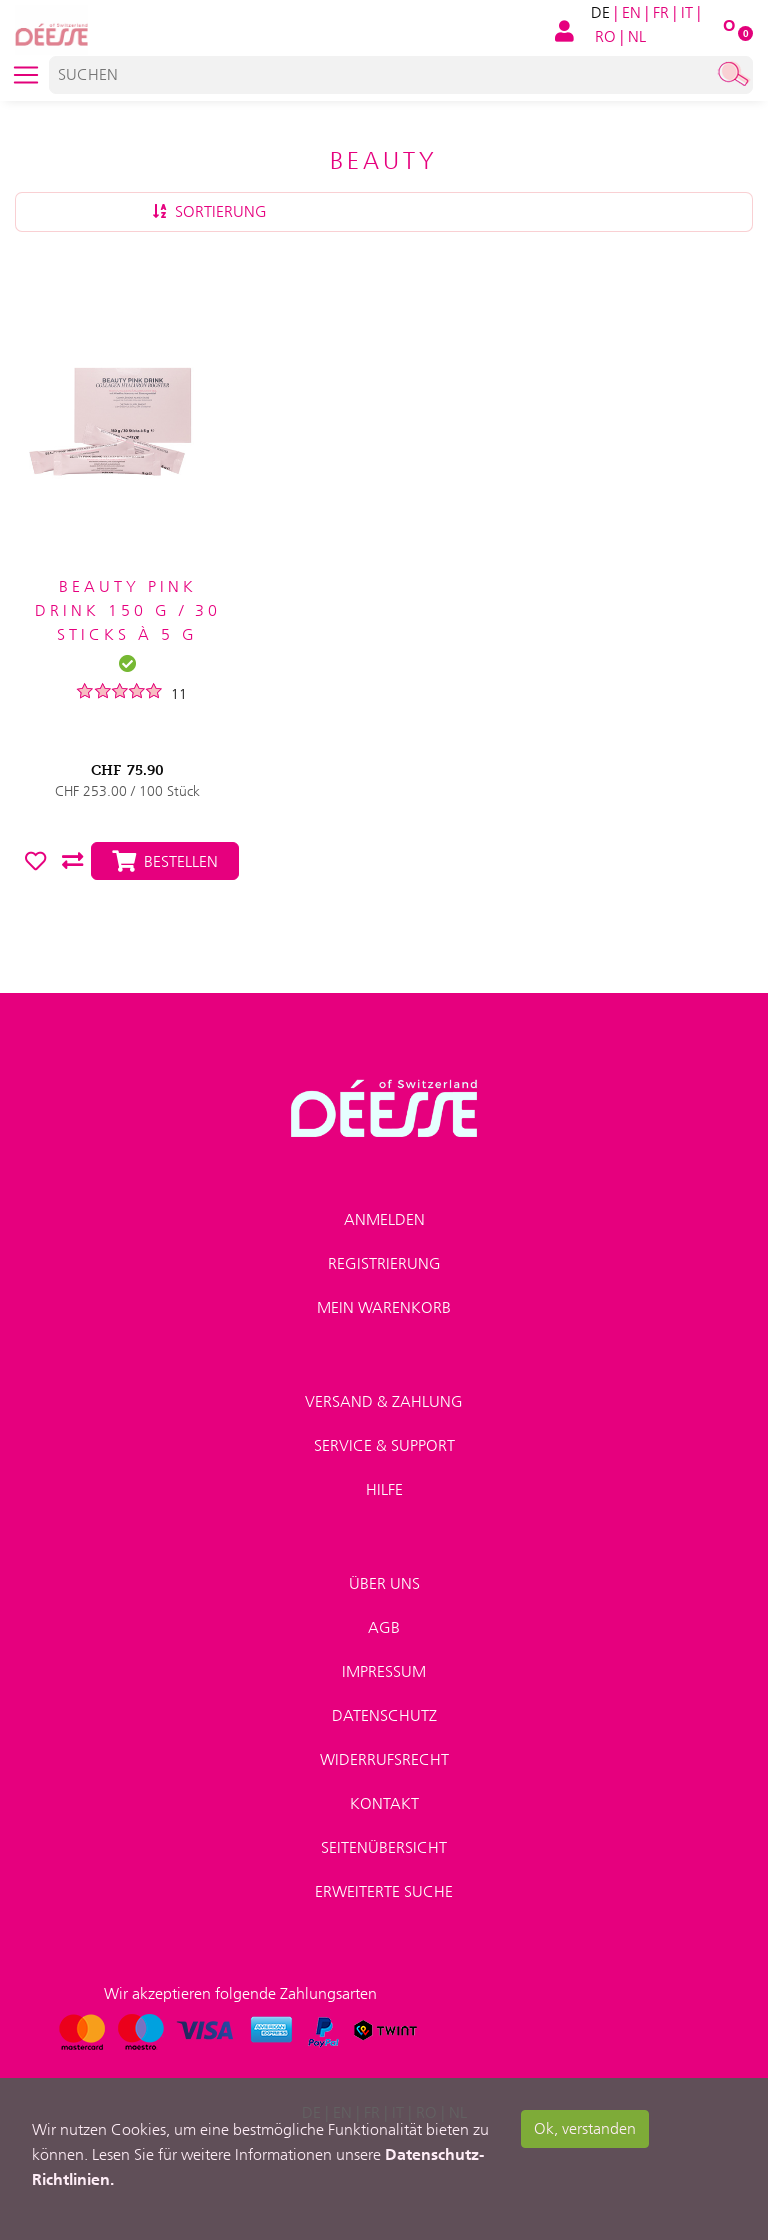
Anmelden (384, 1219)
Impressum (384, 1671)
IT (687, 12)
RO (605, 36)
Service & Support (384, 1445)
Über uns (384, 1583)
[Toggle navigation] (26, 75)
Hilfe (384, 1489)
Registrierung (384, 1263)
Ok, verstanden (585, 2128)
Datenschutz (384, 1715)
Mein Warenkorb (384, 1307)
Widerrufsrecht (384, 1759)
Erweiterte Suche (384, 1891)
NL (637, 36)
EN (631, 12)
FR (661, 12)
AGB (384, 1627)
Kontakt (384, 1803)
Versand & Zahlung (384, 1401)
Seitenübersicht (384, 1847)
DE (600, 12)
